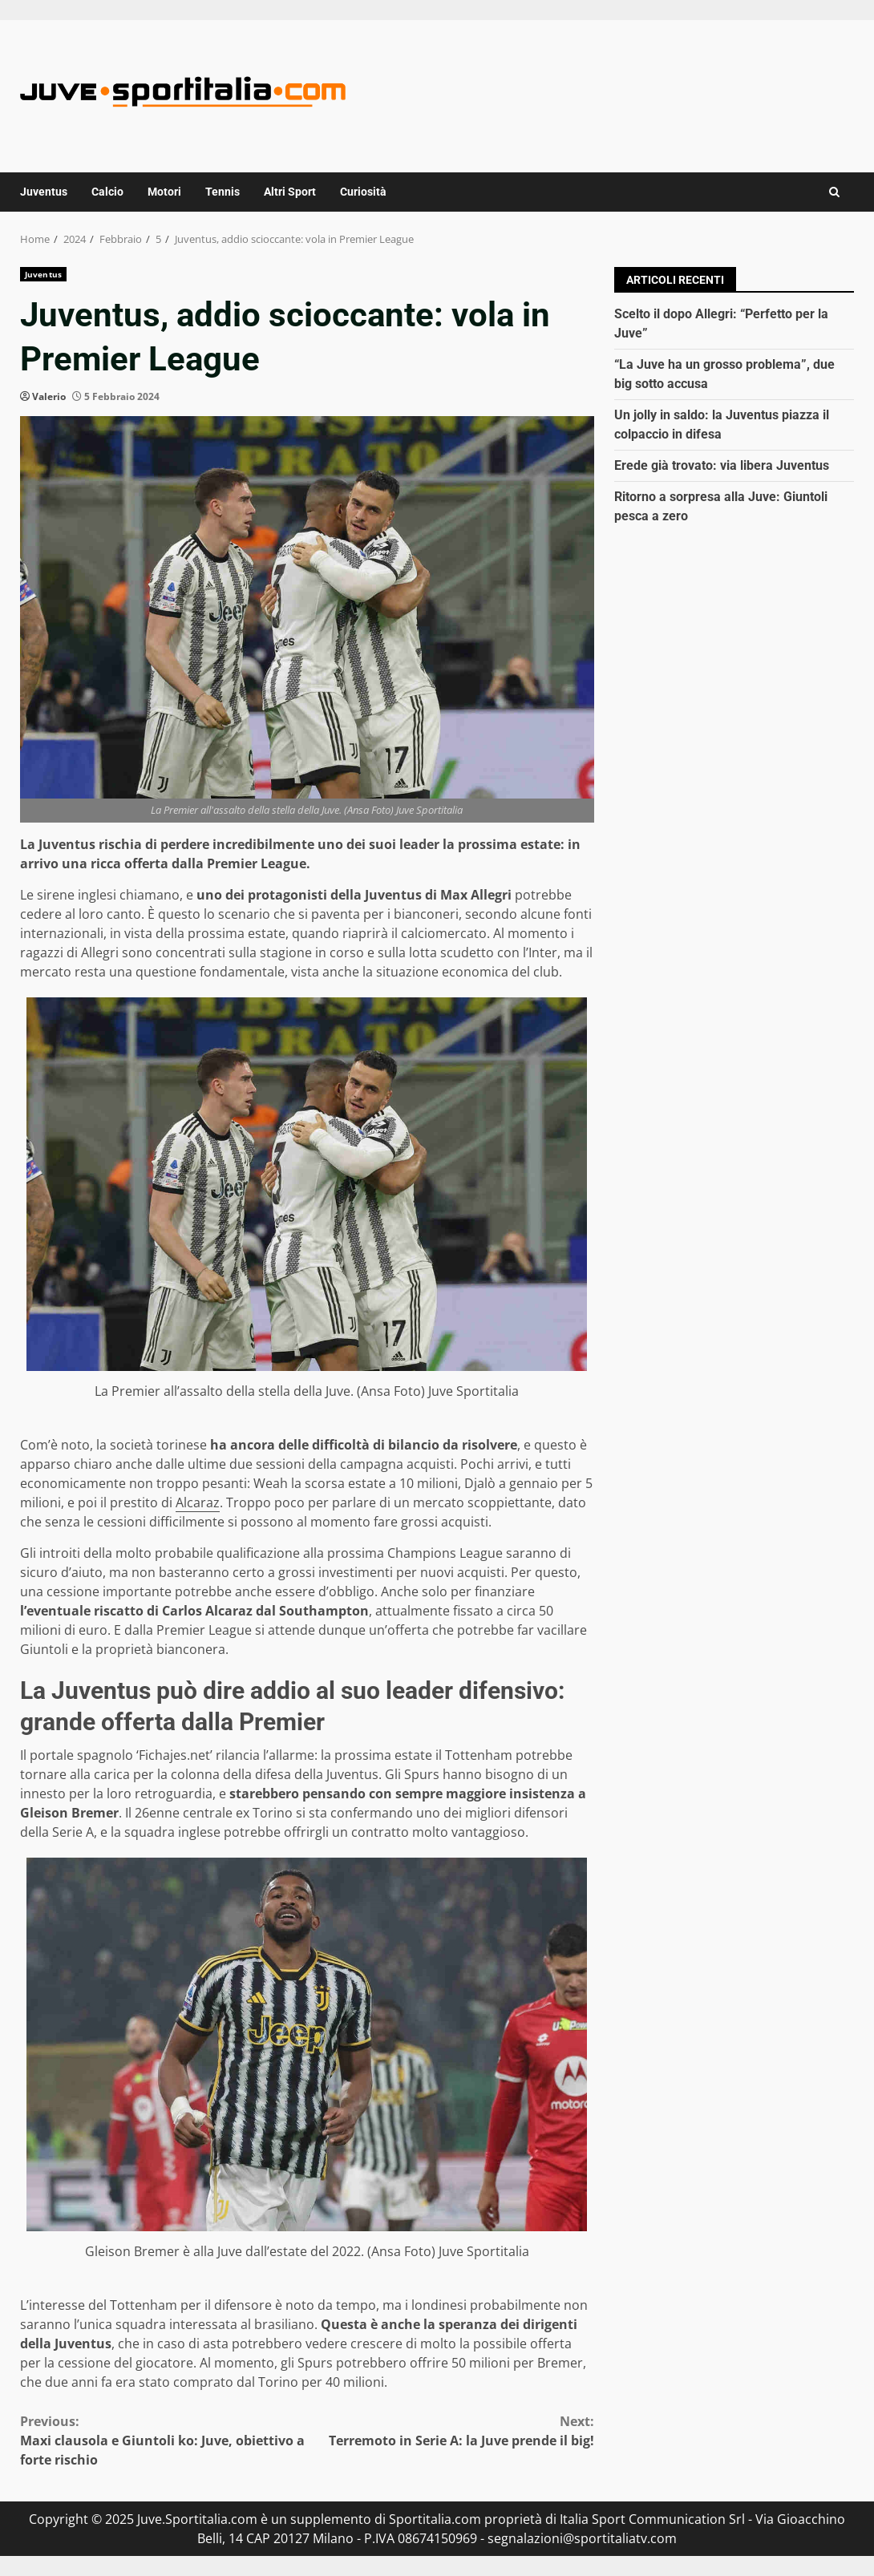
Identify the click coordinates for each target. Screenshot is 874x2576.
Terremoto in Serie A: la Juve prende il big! (450, 2430)
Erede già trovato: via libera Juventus (721, 465)
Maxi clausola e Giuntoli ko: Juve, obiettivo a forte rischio (163, 2440)
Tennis (222, 191)
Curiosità (363, 191)
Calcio (107, 191)
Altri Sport (290, 191)
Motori (164, 191)
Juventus (43, 191)
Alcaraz (198, 1502)
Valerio (49, 396)
